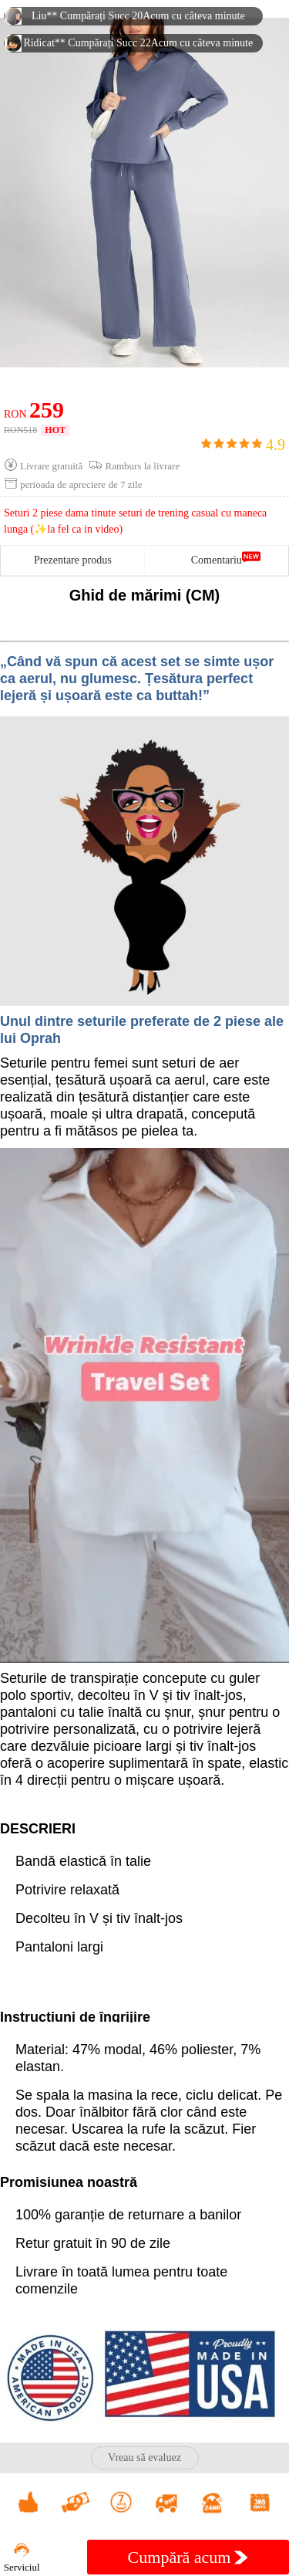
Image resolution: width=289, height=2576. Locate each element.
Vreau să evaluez (144, 2457)
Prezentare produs (73, 560)
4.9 (243, 444)
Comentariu (216, 560)
